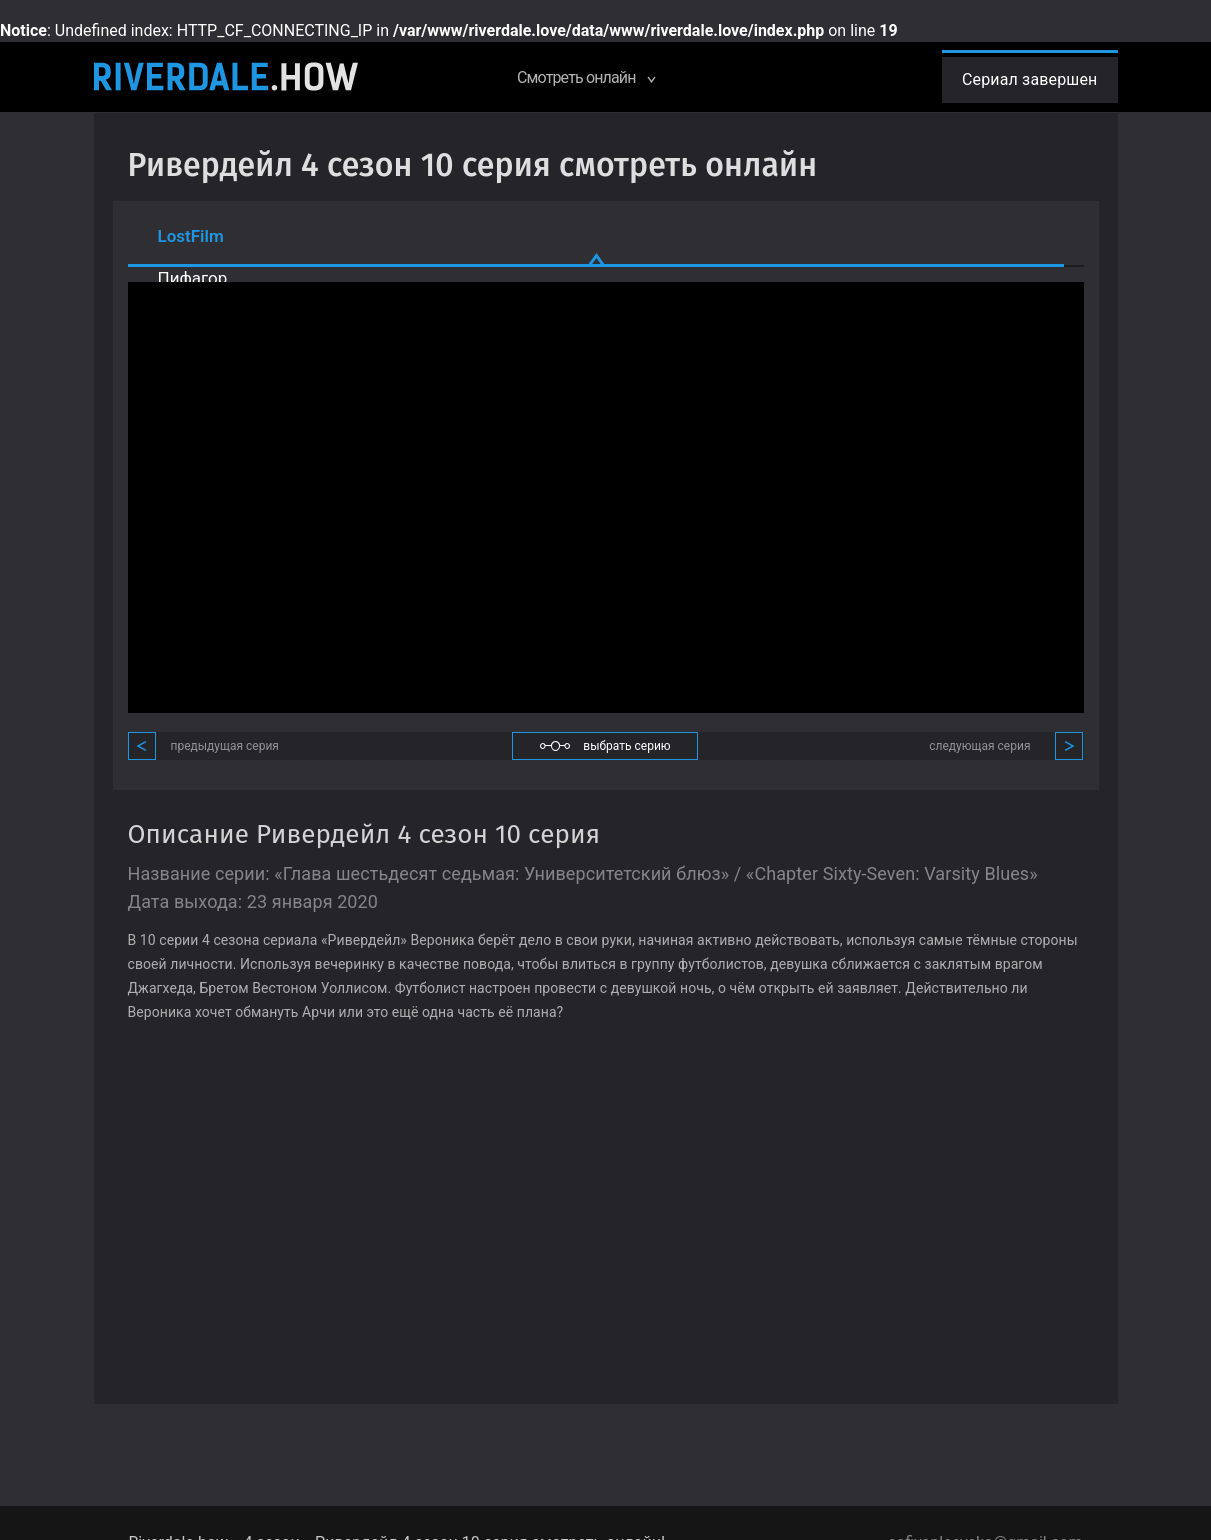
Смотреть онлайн (585, 77)
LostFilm (191, 236)
